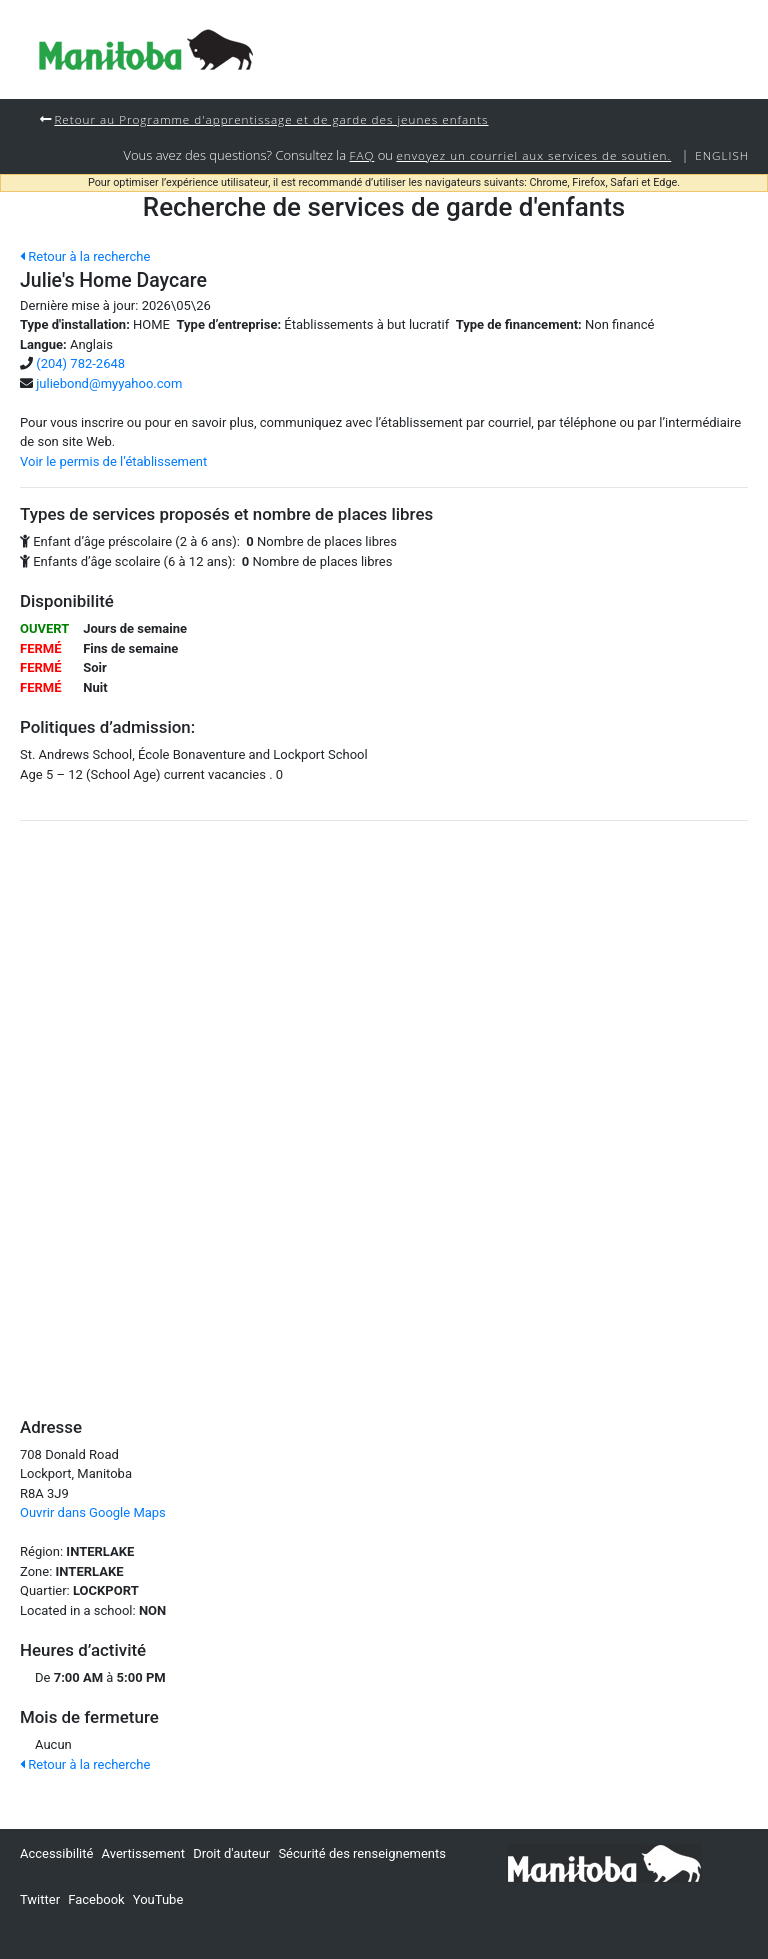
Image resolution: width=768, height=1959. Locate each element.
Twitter (40, 1899)
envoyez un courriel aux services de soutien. (533, 155)
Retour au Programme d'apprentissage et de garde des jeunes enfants (271, 119)
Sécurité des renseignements (362, 1853)
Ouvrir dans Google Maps (93, 1512)
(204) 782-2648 (80, 363)
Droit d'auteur (231, 1853)
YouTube (158, 1899)
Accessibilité (57, 1853)
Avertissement (143, 1853)
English (722, 155)
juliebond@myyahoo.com (109, 383)
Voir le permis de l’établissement (113, 461)
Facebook (96, 1899)
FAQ (362, 155)
